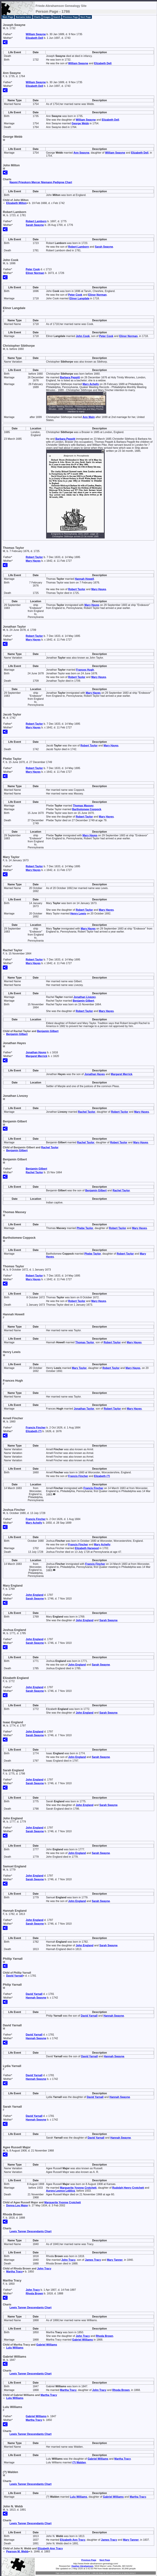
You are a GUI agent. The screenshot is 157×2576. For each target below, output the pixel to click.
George (80, 123)
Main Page (8, 17)
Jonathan (84, 997)
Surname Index (23, 17)
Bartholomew (86, 809)
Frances (85, 669)
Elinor (35, 273)
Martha (14, 2271)
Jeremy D (132, 2573)
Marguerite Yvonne (78, 2187)
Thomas (83, 805)
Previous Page (70, 17)
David (14, 1975)
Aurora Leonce (60, 2190)
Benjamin (83, 1000)
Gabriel (82, 2339)
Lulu (14, 2347)
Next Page (85, 17)
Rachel (86, 1111)
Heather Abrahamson (82, 2566)
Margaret (36, 1056)
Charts (37, 17)
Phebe (85, 1228)
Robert (36, 221)
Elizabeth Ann (72, 2539)
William (36, 34)
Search (56, 17)
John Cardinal (110, 2573)
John (83, 336)
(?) (79, 2462)
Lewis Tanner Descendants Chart (30, 2231)
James (93, 2259)
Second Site (82, 2573)
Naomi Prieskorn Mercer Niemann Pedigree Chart (41, 182)
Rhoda (34, 2293)
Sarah (35, 225)
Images (47, 17)
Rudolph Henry (128, 2187)
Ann (81, 152)
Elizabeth (34, 37)
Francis (36, 1427)
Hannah (84, 578)
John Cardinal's (72, 2573)
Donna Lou (17, 2205)
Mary (91, 384)
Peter (33, 269)
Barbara (70, 377)
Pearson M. (17, 2551)
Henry (78, 913)
